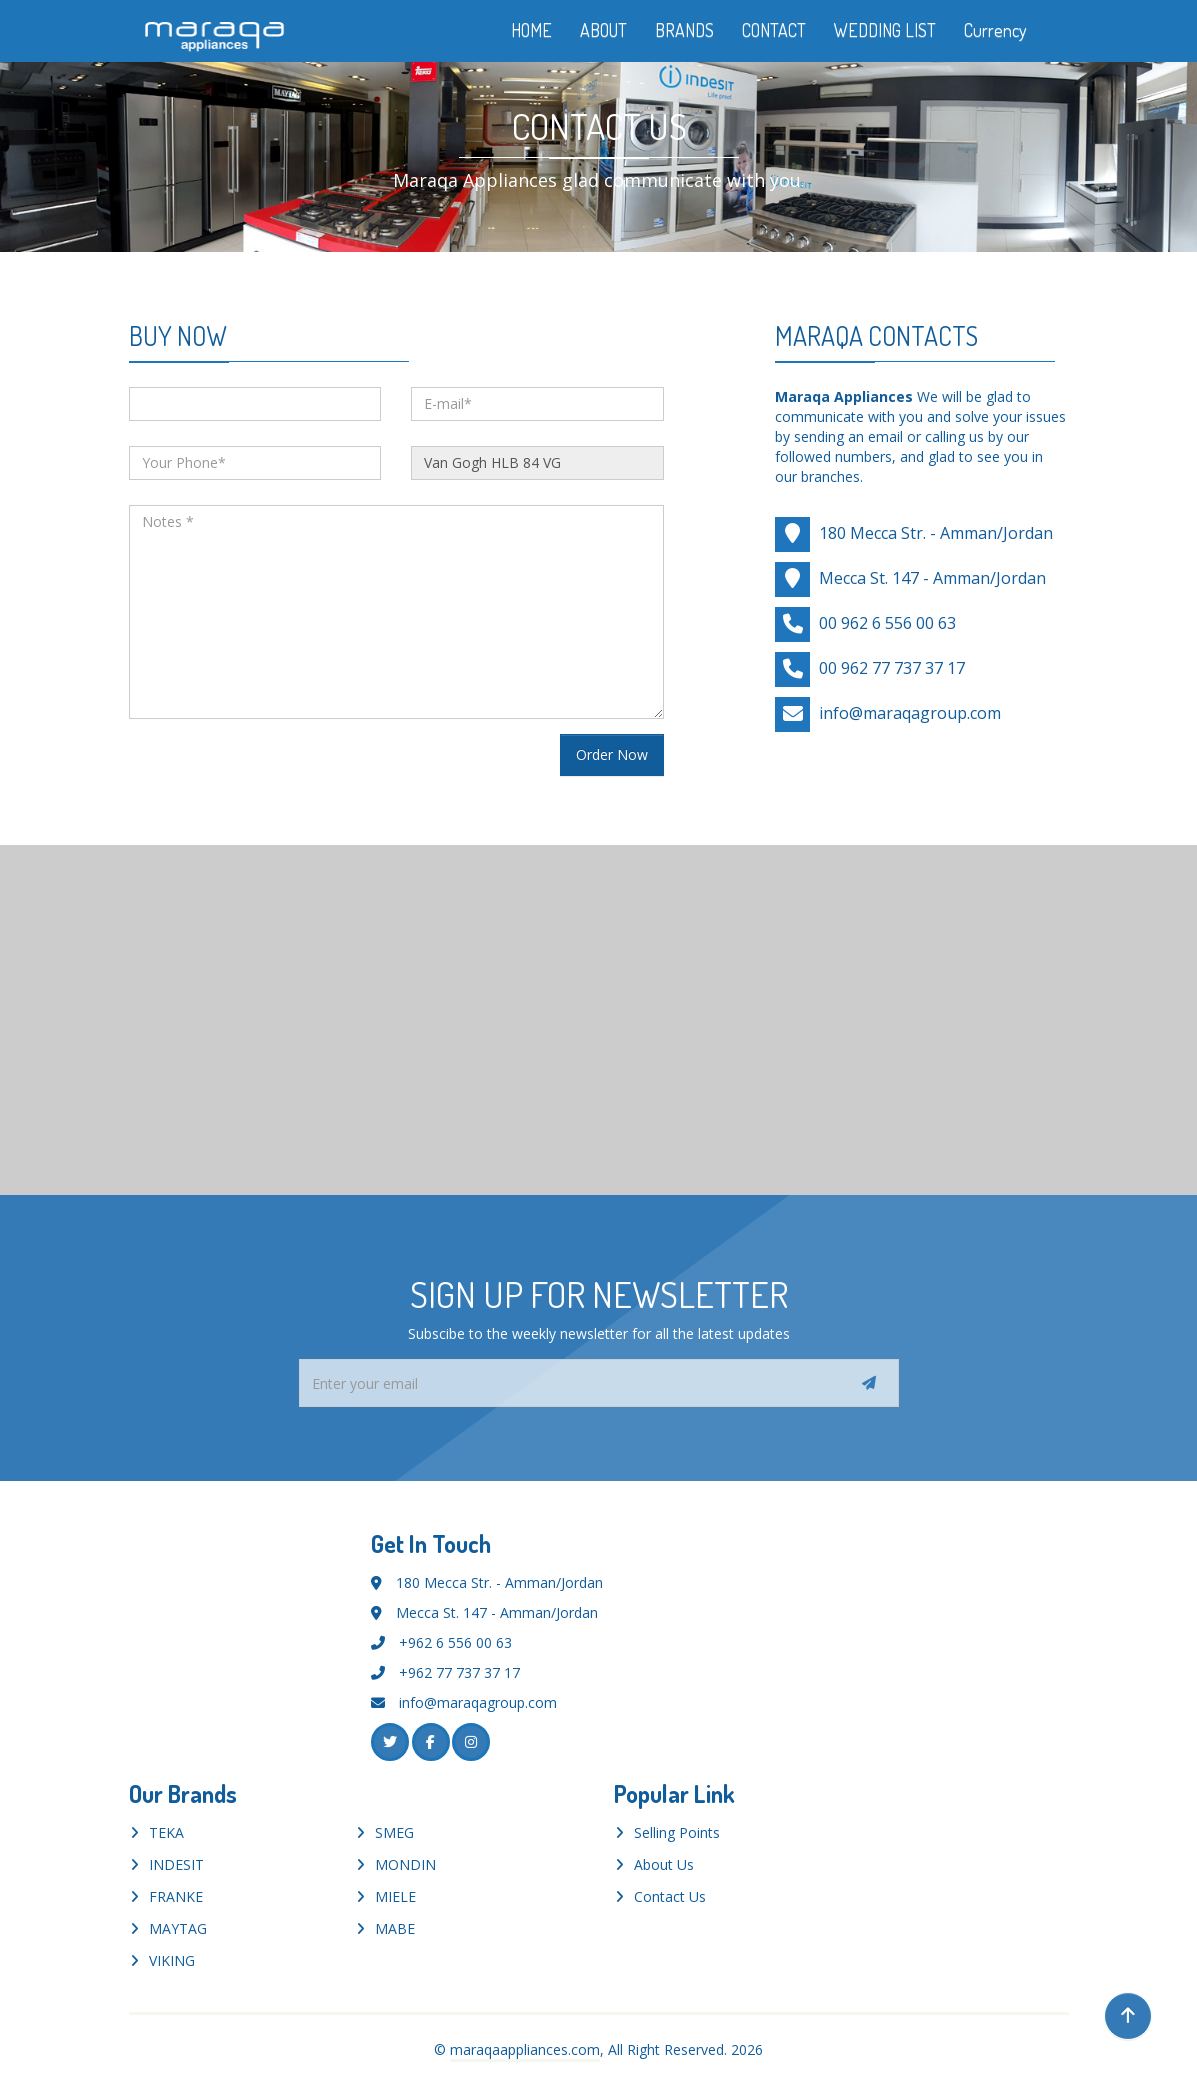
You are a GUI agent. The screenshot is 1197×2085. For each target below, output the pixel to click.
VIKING (172, 1960)
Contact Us (670, 1896)
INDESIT (176, 1864)
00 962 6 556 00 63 (887, 622)
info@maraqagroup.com (910, 712)
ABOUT (603, 30)
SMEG (394, 1832)
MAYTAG (178, 1928)
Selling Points (677, 1832)
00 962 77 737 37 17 (892, 667)
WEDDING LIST (885, 30)
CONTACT (774, 30)
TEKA (166, 1832)
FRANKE (176, 1896)
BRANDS (684, 30)
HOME (531, 30)
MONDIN (405, 1864)
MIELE (395, 1896)
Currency (1009, 30)
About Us (664, 1864)
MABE (395, 1928)
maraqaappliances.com (525, 2049)
